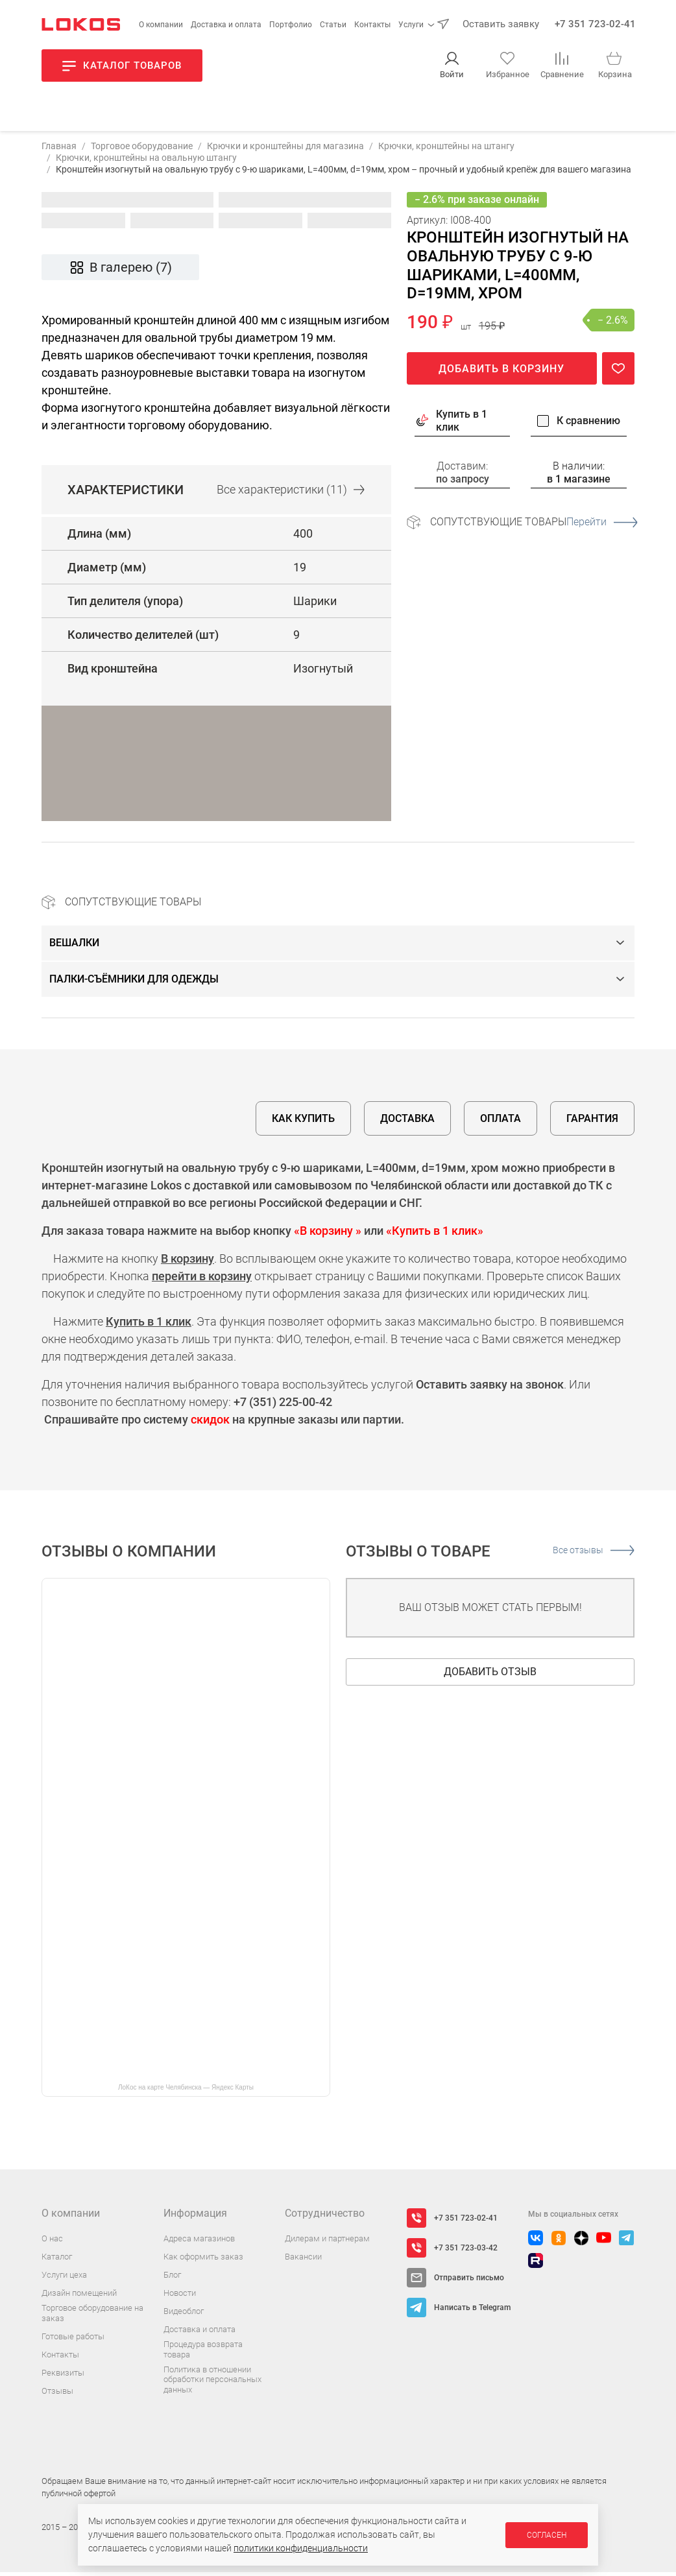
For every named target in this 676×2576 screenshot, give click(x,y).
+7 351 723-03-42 (466, 2251)
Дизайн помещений (79, 2297)
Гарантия (592, 1122)
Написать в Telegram (472, 2311)
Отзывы (57, 2395)
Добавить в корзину (501, 372)
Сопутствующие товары (532, 526)
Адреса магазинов (199, 2242)
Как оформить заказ (203, 2260)
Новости (179, 2297)
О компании (161, 24)
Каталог (57, 2260)
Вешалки (74, 946)
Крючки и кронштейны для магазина (285, 149)
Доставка (407, 1122)
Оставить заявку (501, 24)
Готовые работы (73, 2340)
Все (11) (291, 494)
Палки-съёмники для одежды (134, 983)
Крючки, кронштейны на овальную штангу (146, 161)
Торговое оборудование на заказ (92, 2317)
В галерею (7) (120, 271)
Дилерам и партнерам (327, 2242)
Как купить (303, 1122)
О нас (52, 2242)
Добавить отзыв (490, 1675)
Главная (59, 149)
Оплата (500, 1122)
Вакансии (303, 2260)
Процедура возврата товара (203, 2353)
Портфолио (290, 24)
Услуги (411, 24)
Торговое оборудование (142, 149)
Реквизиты (63, 2376)
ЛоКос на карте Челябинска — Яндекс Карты (186, 2091)
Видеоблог (183, 2315)
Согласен (546, 2535)
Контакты (372, 24)
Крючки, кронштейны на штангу (446, 149)
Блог (172, 2279)
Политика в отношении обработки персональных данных (212, 2383)
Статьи (333, 24)
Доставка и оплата (226, 24)
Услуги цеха (64, 2279)
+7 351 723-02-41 (595, 24)
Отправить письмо (469, 2281)
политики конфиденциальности (301, 2548)
